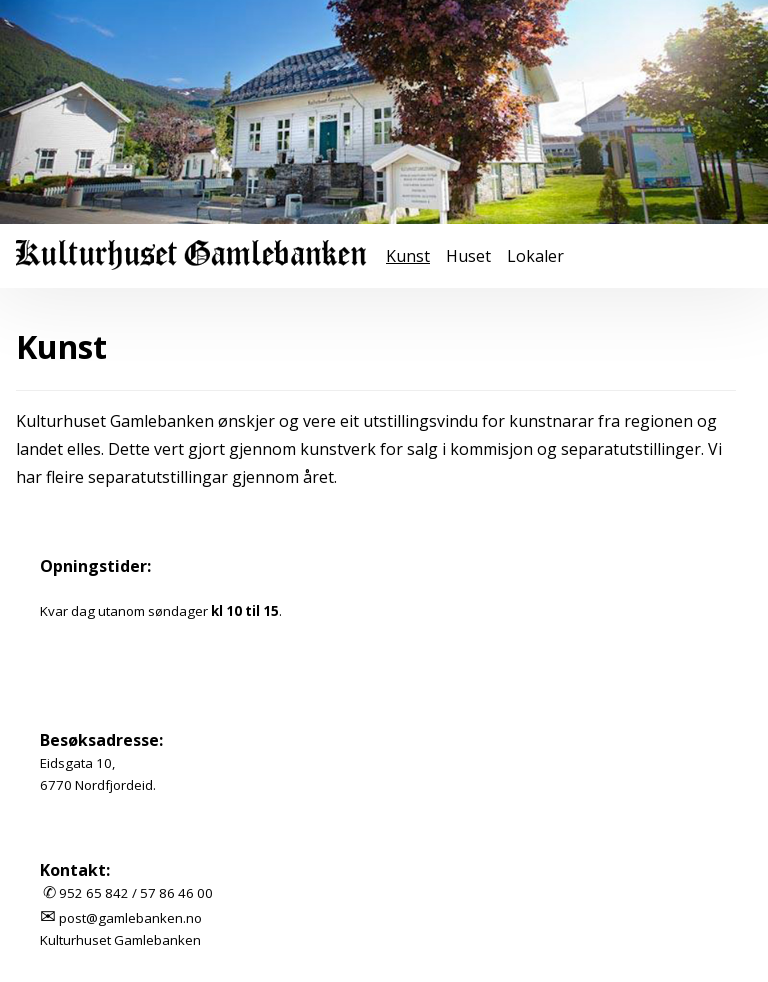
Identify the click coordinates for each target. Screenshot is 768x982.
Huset (468, 256)
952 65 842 (94, 893)
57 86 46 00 (176, 893)
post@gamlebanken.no (130, 918)
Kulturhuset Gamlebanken (120, 940)
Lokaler (535, 256)
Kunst (408, 256)
